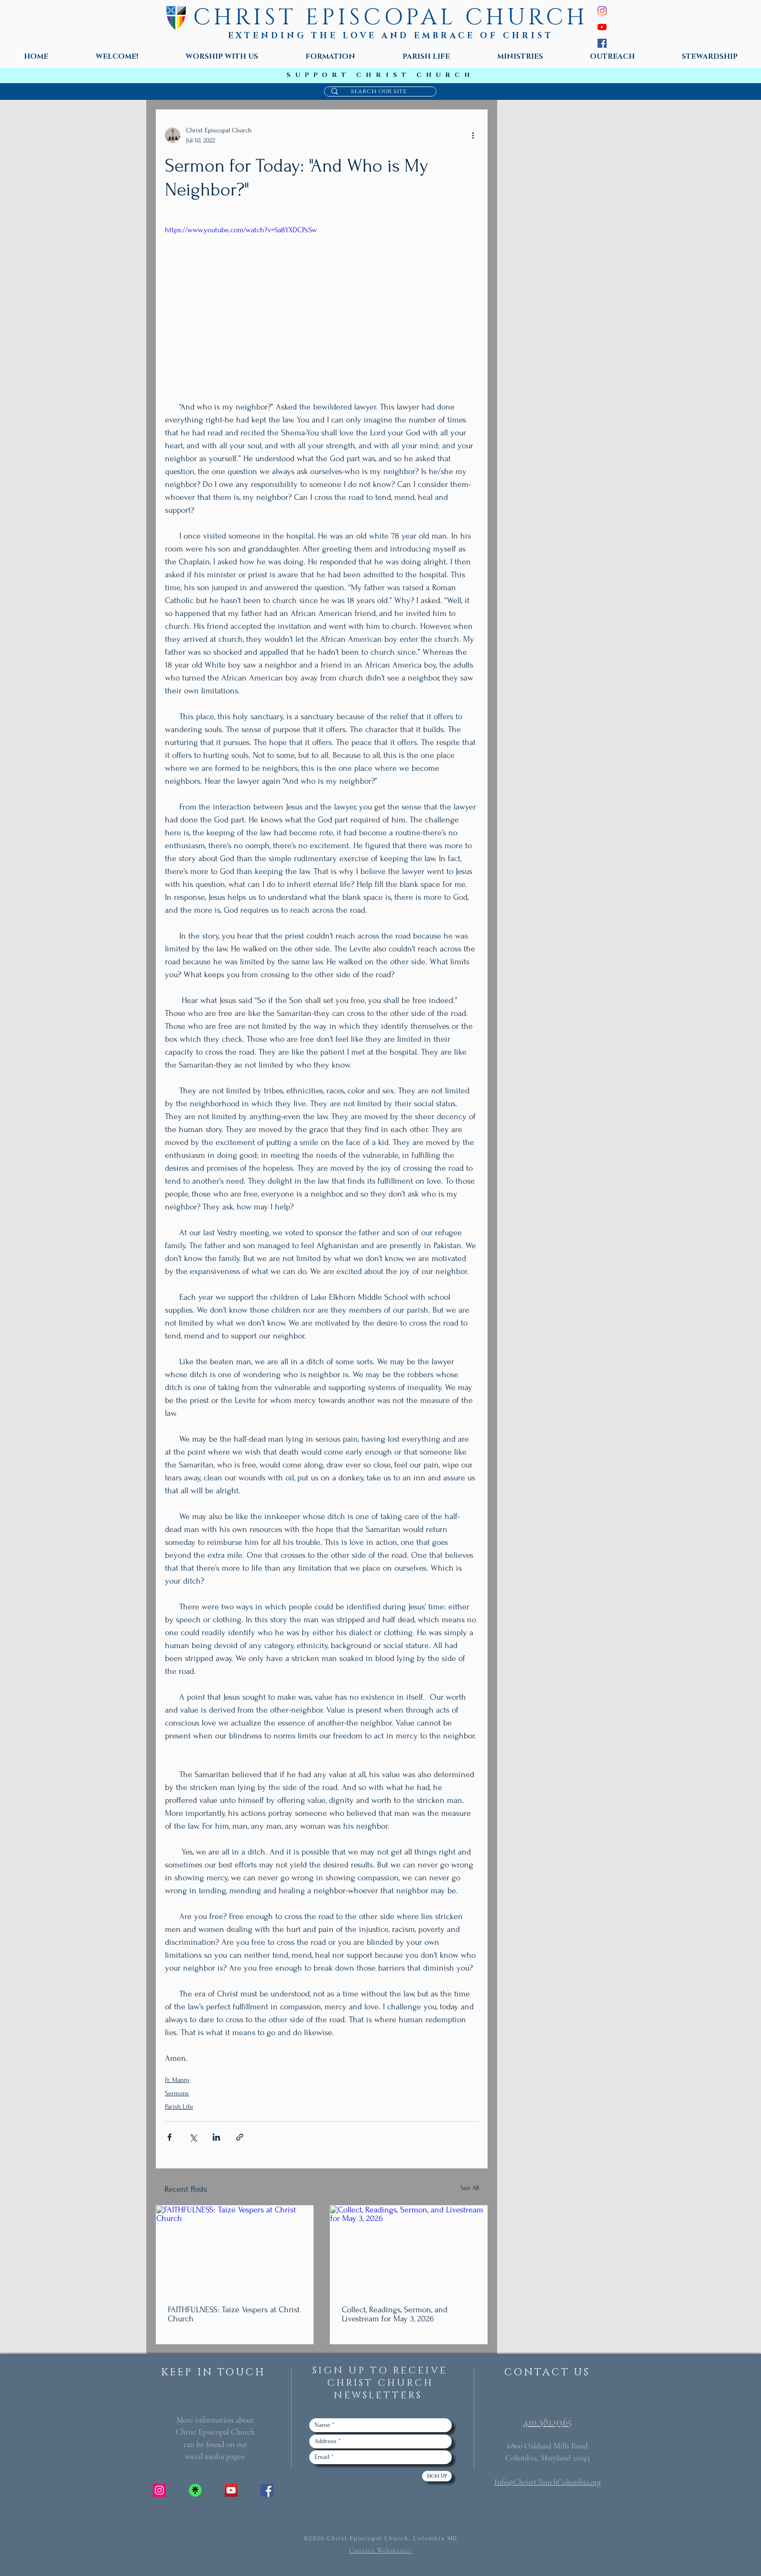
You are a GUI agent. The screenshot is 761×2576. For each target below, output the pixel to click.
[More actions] (472, 135)
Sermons (177, 2093)
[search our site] (378, 91)
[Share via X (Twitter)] (192, 2137)
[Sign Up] (437, 2476)
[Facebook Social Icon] (267, 2490)
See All (469, 2187)
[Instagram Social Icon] (159, 2490)
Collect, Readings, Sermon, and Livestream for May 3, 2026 (394, 2314)
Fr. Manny (177, 2079)
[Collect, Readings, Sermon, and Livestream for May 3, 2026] (408, 2250)
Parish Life (179, 2106)
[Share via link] (239, 2137)
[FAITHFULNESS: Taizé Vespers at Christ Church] (234, 2250)
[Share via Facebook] (169, 2137)
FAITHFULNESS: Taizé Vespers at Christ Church (234, 2314)
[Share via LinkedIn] (216, 2137)
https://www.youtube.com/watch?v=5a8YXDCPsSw (241, 230)
